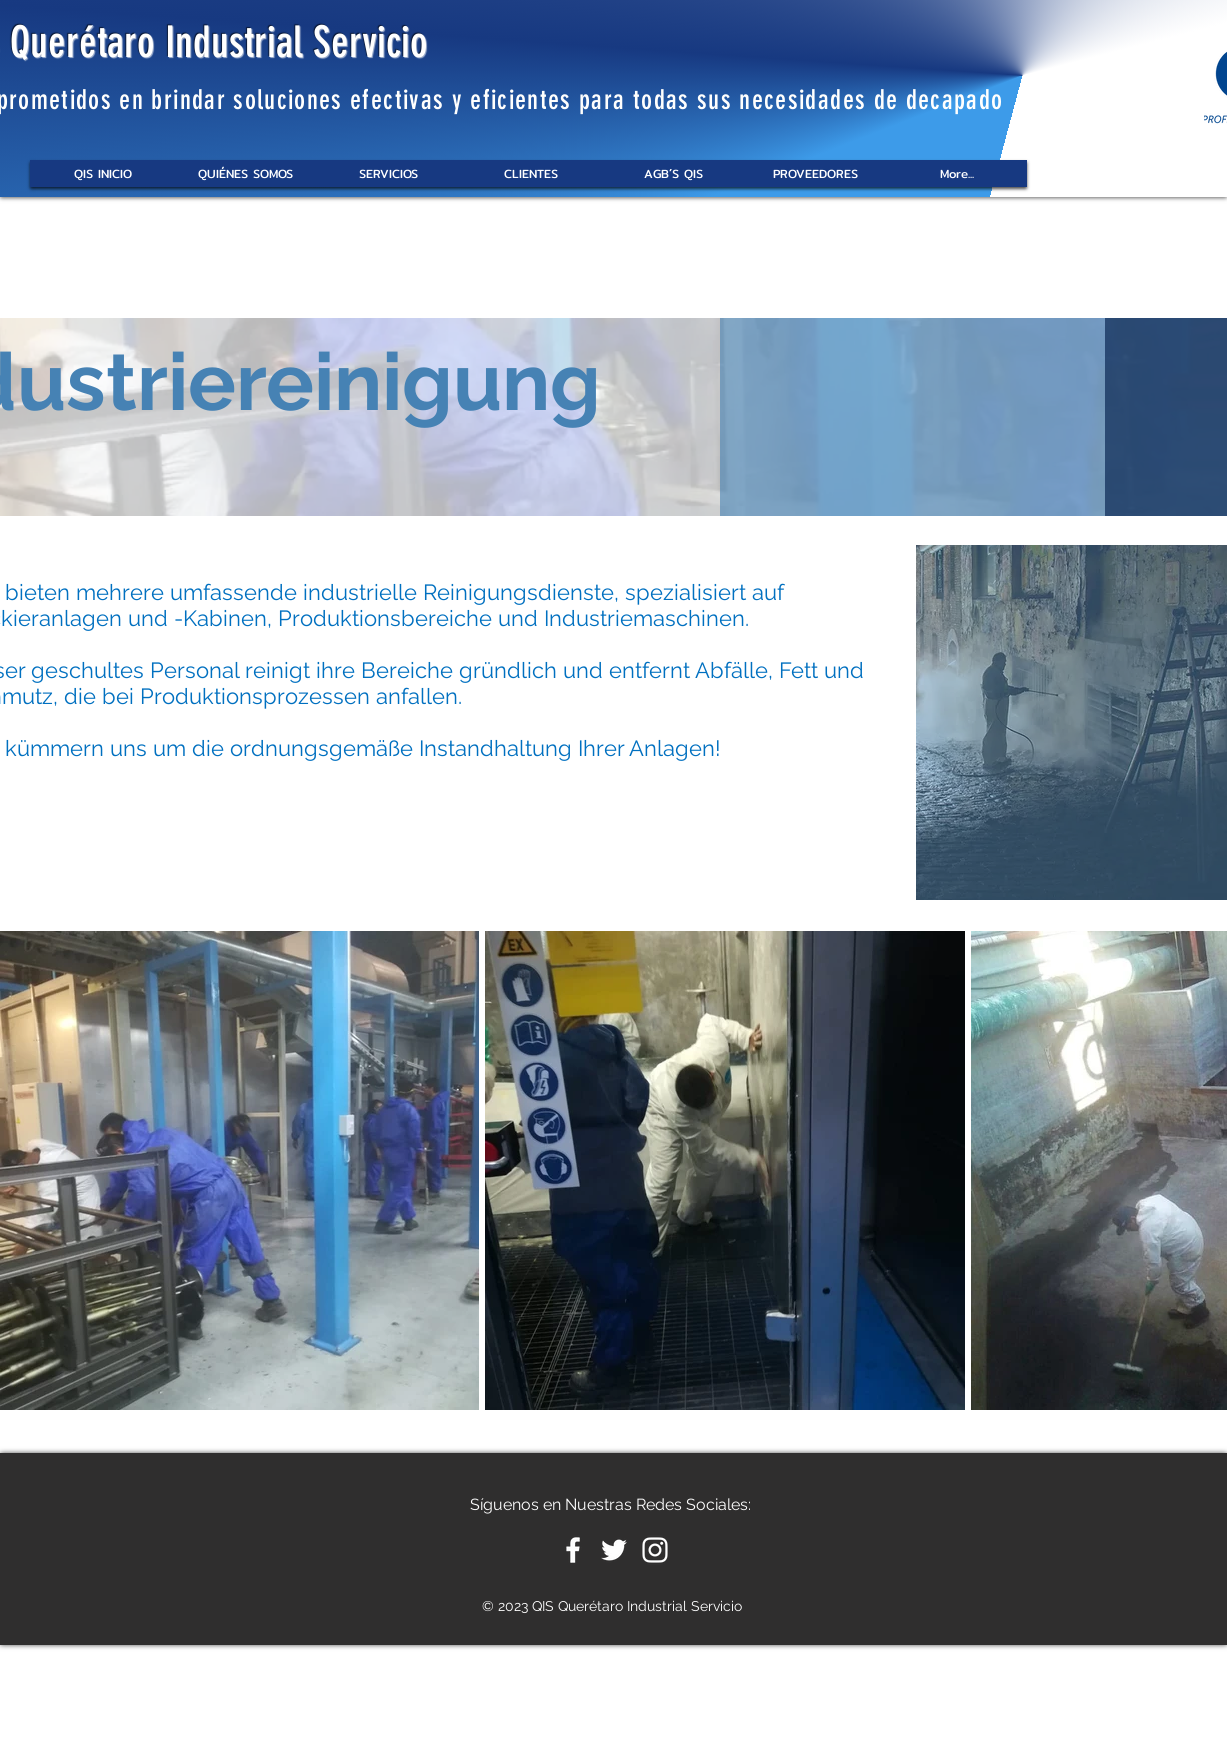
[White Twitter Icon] (614, 1550)
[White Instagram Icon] (655, 1550)
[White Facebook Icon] (573, 1550)
